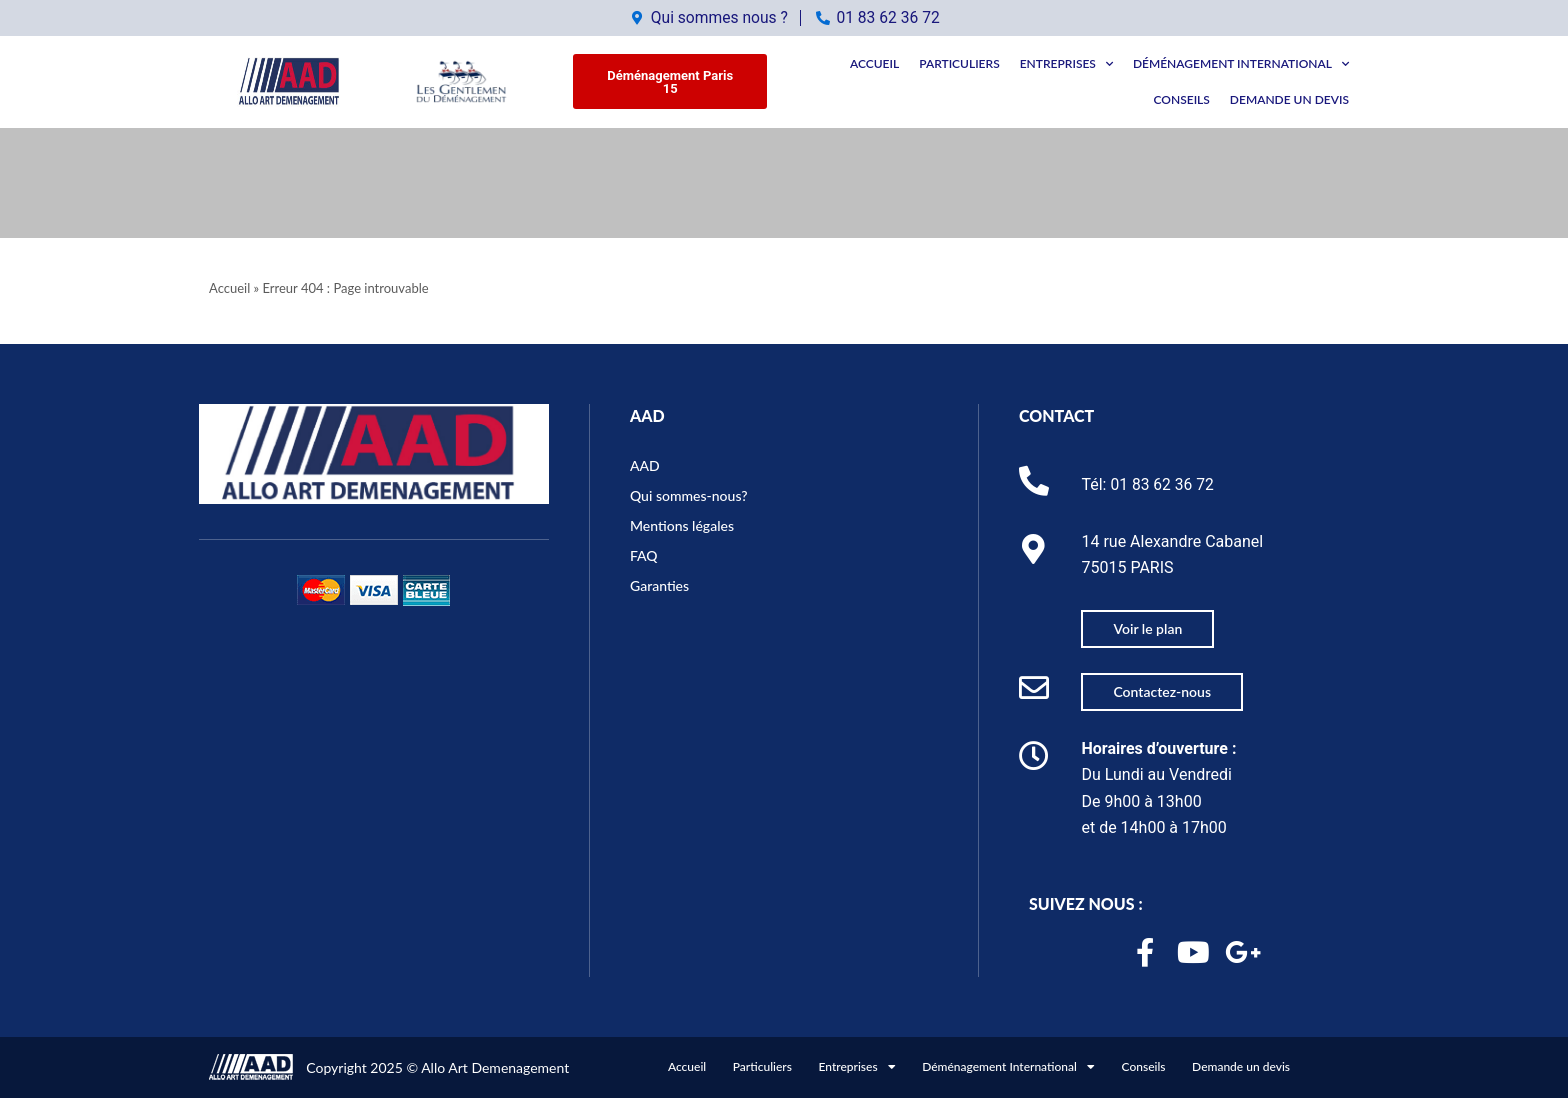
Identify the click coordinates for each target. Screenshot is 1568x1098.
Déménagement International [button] (1241, 64)
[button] (670, 82)
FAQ (644, 550)
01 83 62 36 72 (1163, 479)
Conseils (1182, 99)
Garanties (659, 580)
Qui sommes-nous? (689, 490)
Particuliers (959, 63)
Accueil (874, 63)
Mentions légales (682, 520)
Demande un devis (1289, 99)
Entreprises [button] (1066, 64)
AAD (647, 411)
